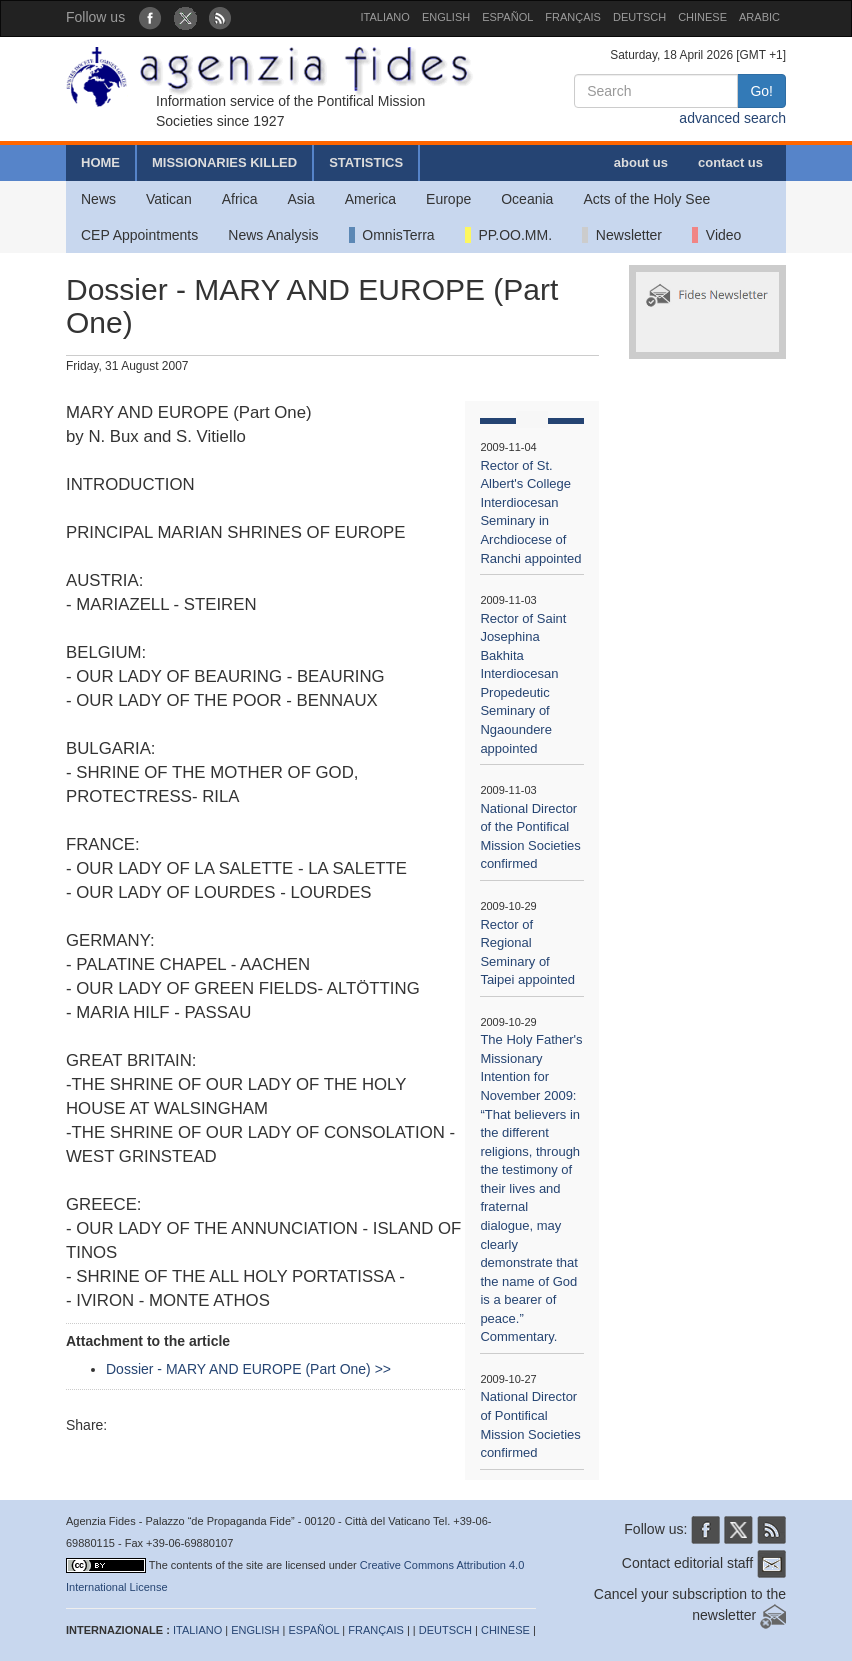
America (370, 199)
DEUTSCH (639, 17)
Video (716, 235)
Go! (761, 91)
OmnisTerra (392, 235)
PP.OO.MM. (508, 235)
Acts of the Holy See (646, 199)
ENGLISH (446, 17)
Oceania (527, 199)
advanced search (732, 118)
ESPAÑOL (507, 17)
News (98, 199)
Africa (240, 199)
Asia (300, 199)
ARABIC (759, 17)
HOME (100, 162)
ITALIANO (385, 17)
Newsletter (622, 235)
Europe (448, 199)
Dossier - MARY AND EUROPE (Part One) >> (248, 1369)
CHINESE (702, 17)
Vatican (169, 199)
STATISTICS (366, 162)
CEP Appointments (139, 235)
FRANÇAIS (573, 17)
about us (641, 162)
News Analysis (273, 235)
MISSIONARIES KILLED (224, 162)
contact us (730, 162)
